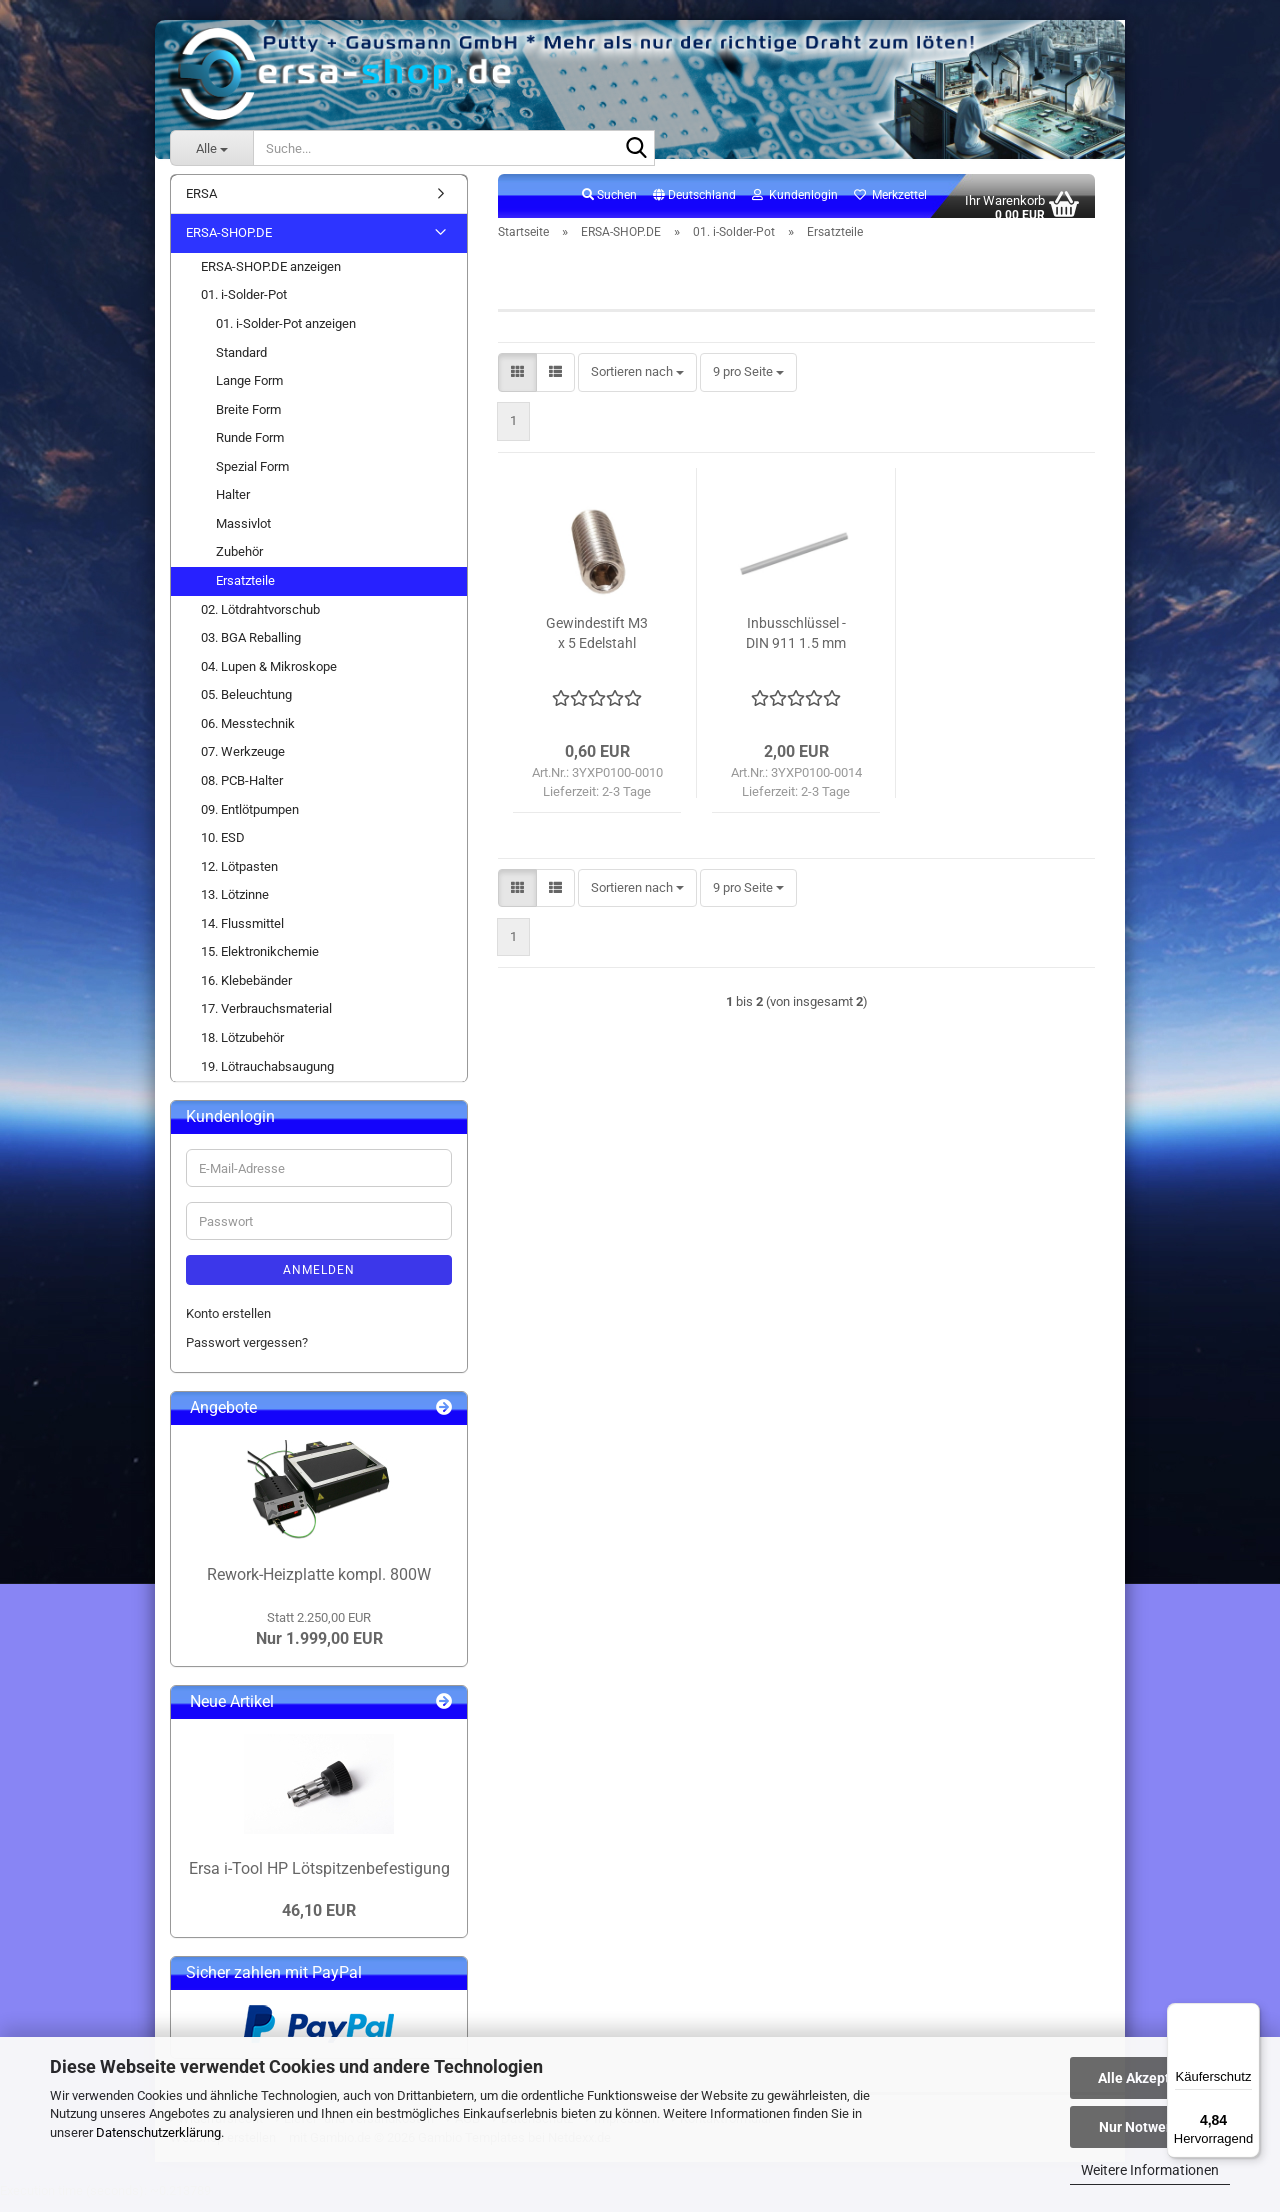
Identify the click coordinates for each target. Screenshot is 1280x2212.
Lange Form (249, 391)
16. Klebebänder (246, 991)
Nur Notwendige (1150, 2127)
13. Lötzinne (235, 906)
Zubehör (239, 563)
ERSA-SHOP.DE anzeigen (271, 277)
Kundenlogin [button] (795, 206)
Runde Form (250, 449)
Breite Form (248, 420)
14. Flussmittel (242, 934)
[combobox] (637, 384)
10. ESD (223, 848)
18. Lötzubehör (242, 1048)
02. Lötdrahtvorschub (260, 620)
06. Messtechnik (248, 734)
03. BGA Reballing (251, 648)
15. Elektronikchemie (260, 963)
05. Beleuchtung (246, 706)
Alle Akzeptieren (1150, 2078)
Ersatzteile (245, 591)
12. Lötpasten (239, 877)
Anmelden (319, 1281)
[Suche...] (211, 148)
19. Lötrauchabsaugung (267, 1077)
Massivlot (243, 534)
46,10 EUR (319, 1921)
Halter (233, 506)
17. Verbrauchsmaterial (266, 1020)
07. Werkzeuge (243, 763)
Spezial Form (252, 477)
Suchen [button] (609, 206)
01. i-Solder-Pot (244, 306)
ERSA (201, 204)
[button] (694, 207)
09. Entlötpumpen (250, 820)
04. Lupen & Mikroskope (269, 677)
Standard (241, 363)
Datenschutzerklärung (158, 2132)
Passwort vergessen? (247, 1353)
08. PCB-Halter (242, 791)
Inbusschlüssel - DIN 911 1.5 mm (796, 644)
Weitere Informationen (1150, 2170)
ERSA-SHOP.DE (229, 244)
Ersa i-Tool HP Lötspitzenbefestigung (319, 1879)
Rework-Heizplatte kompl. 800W (319, 1585)
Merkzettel (890, 206)
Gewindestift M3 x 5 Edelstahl (597, 644)
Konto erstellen (228, 1324)
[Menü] (1248, 2015)
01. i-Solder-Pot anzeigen (286, 334)
